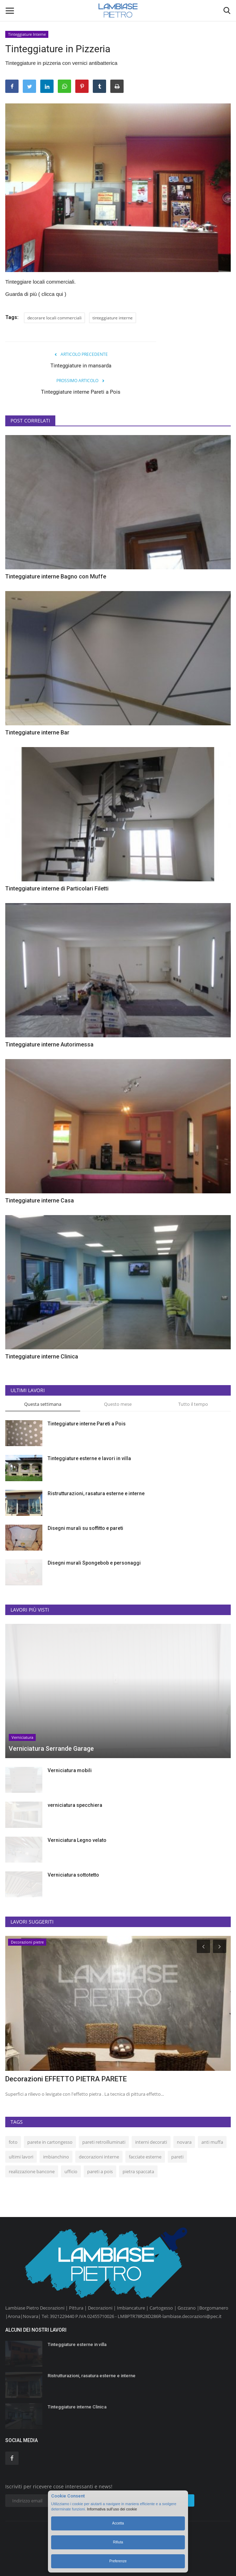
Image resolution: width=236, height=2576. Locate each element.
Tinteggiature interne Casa (39, 1200)
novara (184, 2142)
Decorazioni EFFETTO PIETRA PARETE (66, 2079)
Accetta (118, 2523)
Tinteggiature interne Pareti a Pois (80, 392)
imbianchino (56, 2157)
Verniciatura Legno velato (77, 1840)
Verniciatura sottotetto (73, 1875)
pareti (177, 2157)
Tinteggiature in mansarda (80, 365)
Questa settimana (42, 1404)
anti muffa (212, 2142)
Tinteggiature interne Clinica (41, 1356)
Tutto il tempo (193, 1404)
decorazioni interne (99, 2157)
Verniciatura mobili (70, 1770)
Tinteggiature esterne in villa (77, 2344)
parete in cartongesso (49, 2142)
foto (13, 2142)
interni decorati (151, 2142)
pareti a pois (100, 2171)
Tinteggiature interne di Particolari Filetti (57, 888)
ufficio (70, 2171)
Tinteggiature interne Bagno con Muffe (55, 576)
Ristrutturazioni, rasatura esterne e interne (96, 1493)
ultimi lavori (21, 2157)
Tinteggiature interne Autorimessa (49, 1044)
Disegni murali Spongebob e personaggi (94, 1563)
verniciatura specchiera (75, 1805)
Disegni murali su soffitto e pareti (85, 1528)
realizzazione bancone (32, 2171)
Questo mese (118, 1404)
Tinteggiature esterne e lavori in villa (89, 1458)
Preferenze (117, 2561)
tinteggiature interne (112, 318)
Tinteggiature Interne (27, 34)
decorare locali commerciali (54, 318)
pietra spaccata (138, 2171)
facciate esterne (145, 2157)
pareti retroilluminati (103, 2142)
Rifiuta (118, 2542)
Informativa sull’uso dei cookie (112, 2509)
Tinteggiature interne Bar (37, 732)
